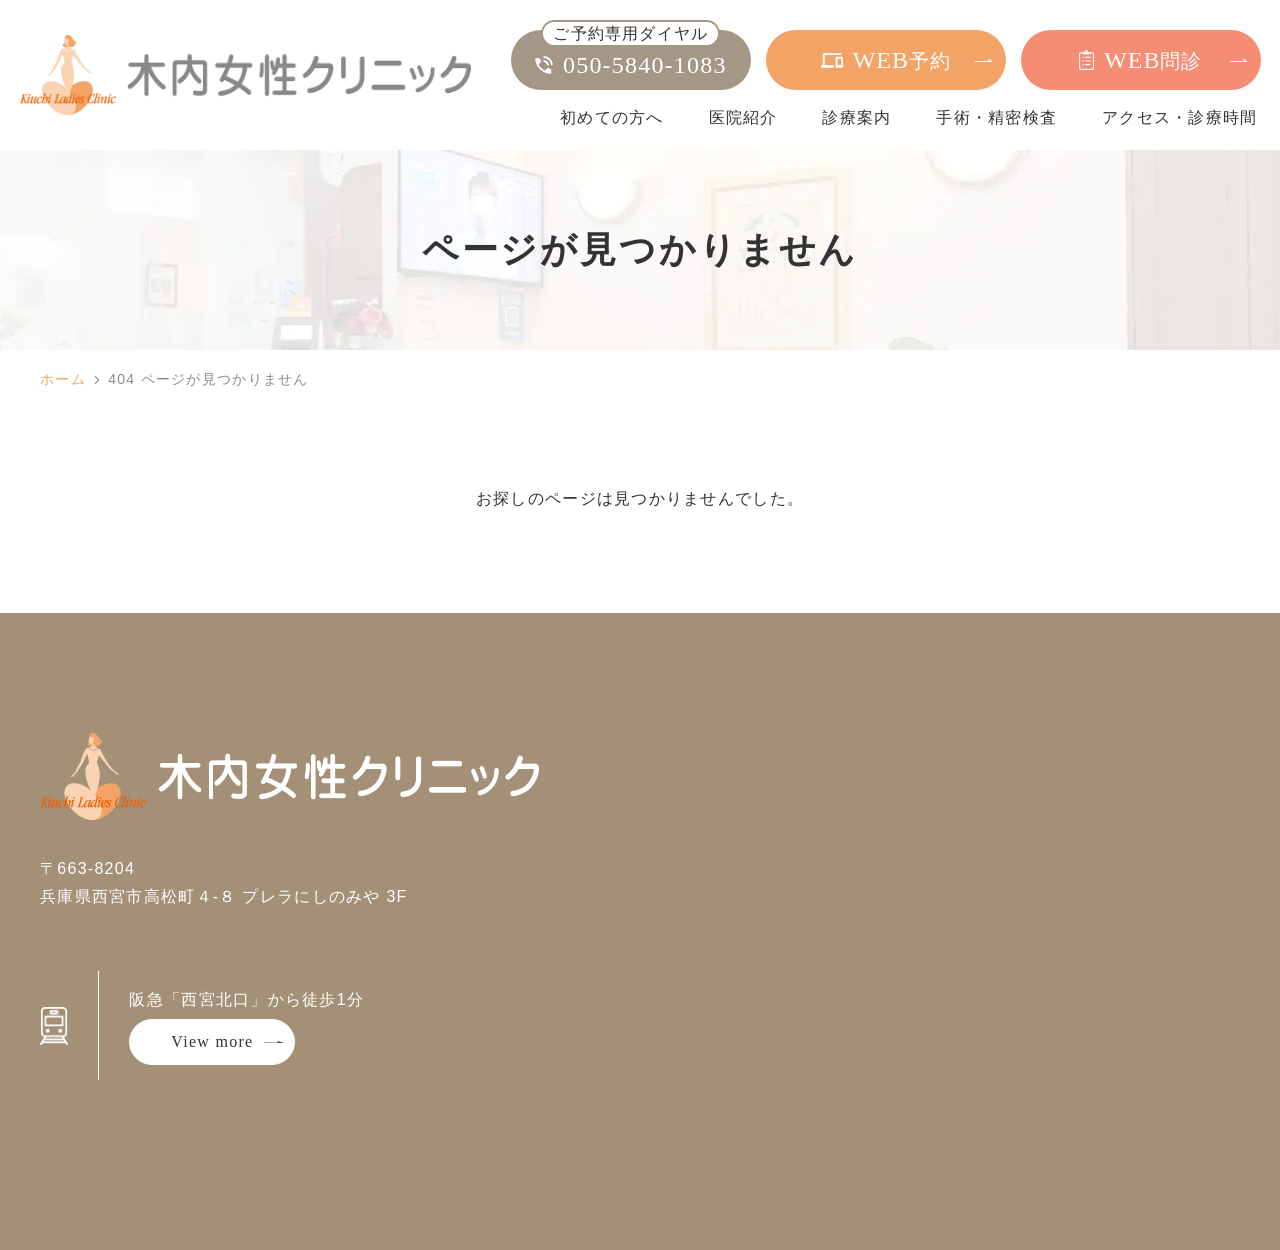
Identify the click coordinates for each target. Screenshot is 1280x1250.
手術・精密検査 (996, 117)
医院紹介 (743, 117)
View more (212, 1041)
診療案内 (856, 117)
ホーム (63, 379)
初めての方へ (612, 117)
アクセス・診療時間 (1180, 117)
